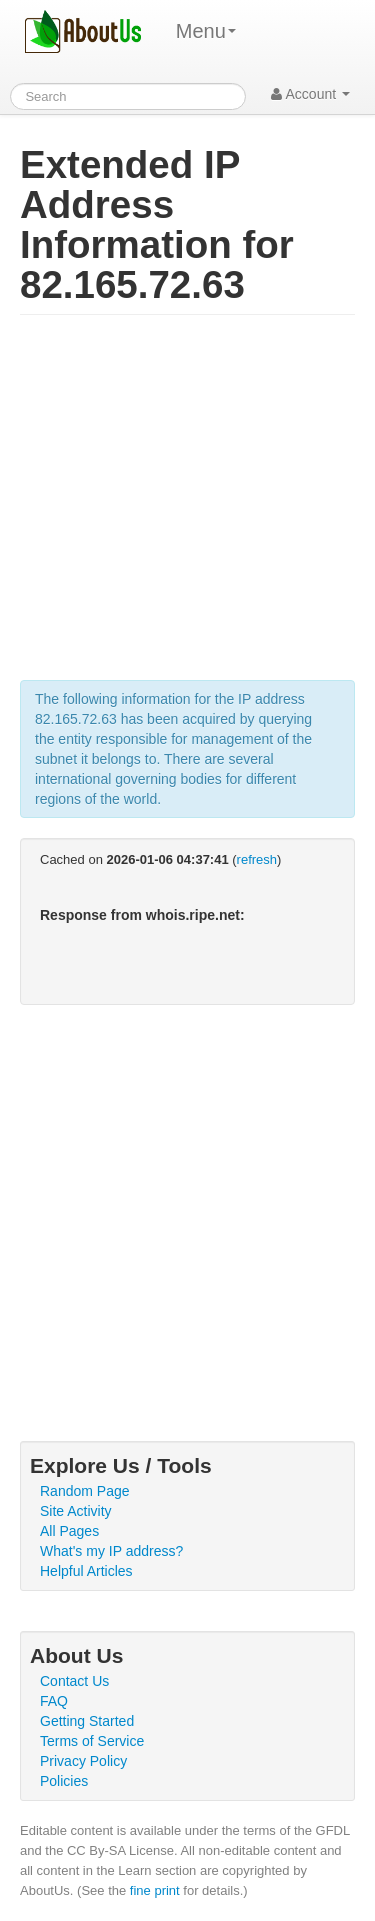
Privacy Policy (83, 1761)
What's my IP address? (111, 1551)
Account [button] (310, 94)
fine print (155, 1890)
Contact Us (74, 1681)
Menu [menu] (206, 31)
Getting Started (87, 1721)
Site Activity (76, 1511)
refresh (257, 859)
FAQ (54, 1701)
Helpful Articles (86, 1571)
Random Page (85, 1491)
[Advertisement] (187, 507)
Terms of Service (92, 1741)
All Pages (69, 1531)
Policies (64, 1781)
